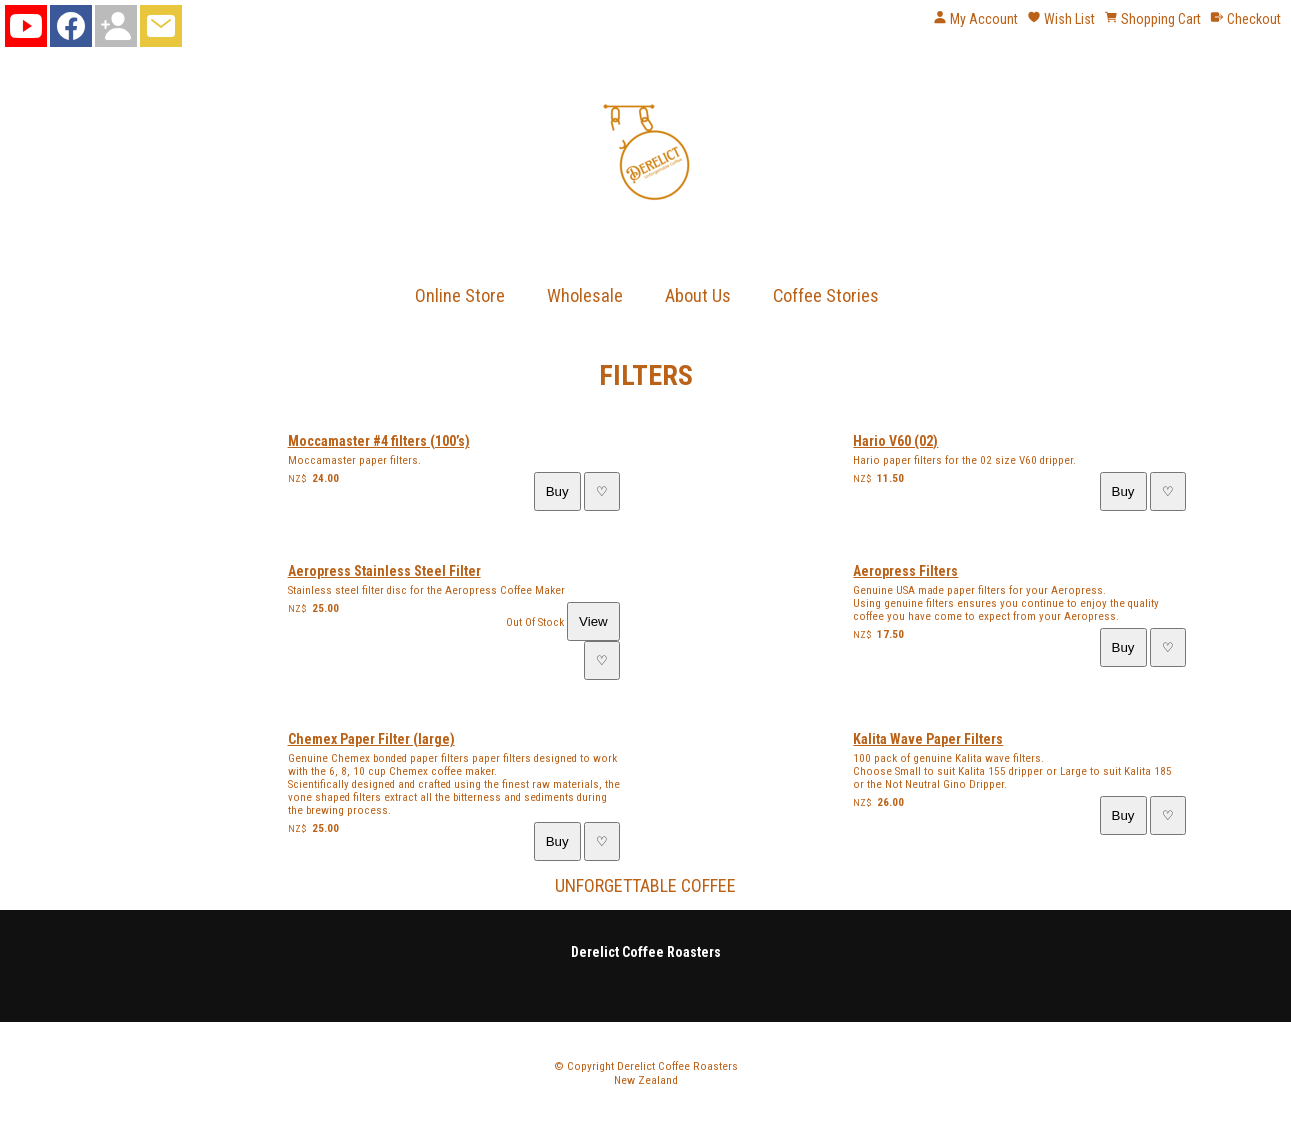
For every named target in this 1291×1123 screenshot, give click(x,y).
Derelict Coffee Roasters (677, 1066)
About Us (698, 295)
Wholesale (585, 295)
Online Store (460, 295)
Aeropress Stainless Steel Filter (384, 571)
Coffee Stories (826, 295)
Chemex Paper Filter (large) (371, 739)
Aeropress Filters (905, 571)
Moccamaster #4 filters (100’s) (379, 441)
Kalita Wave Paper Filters (928, 739)
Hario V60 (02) (895, 441)
